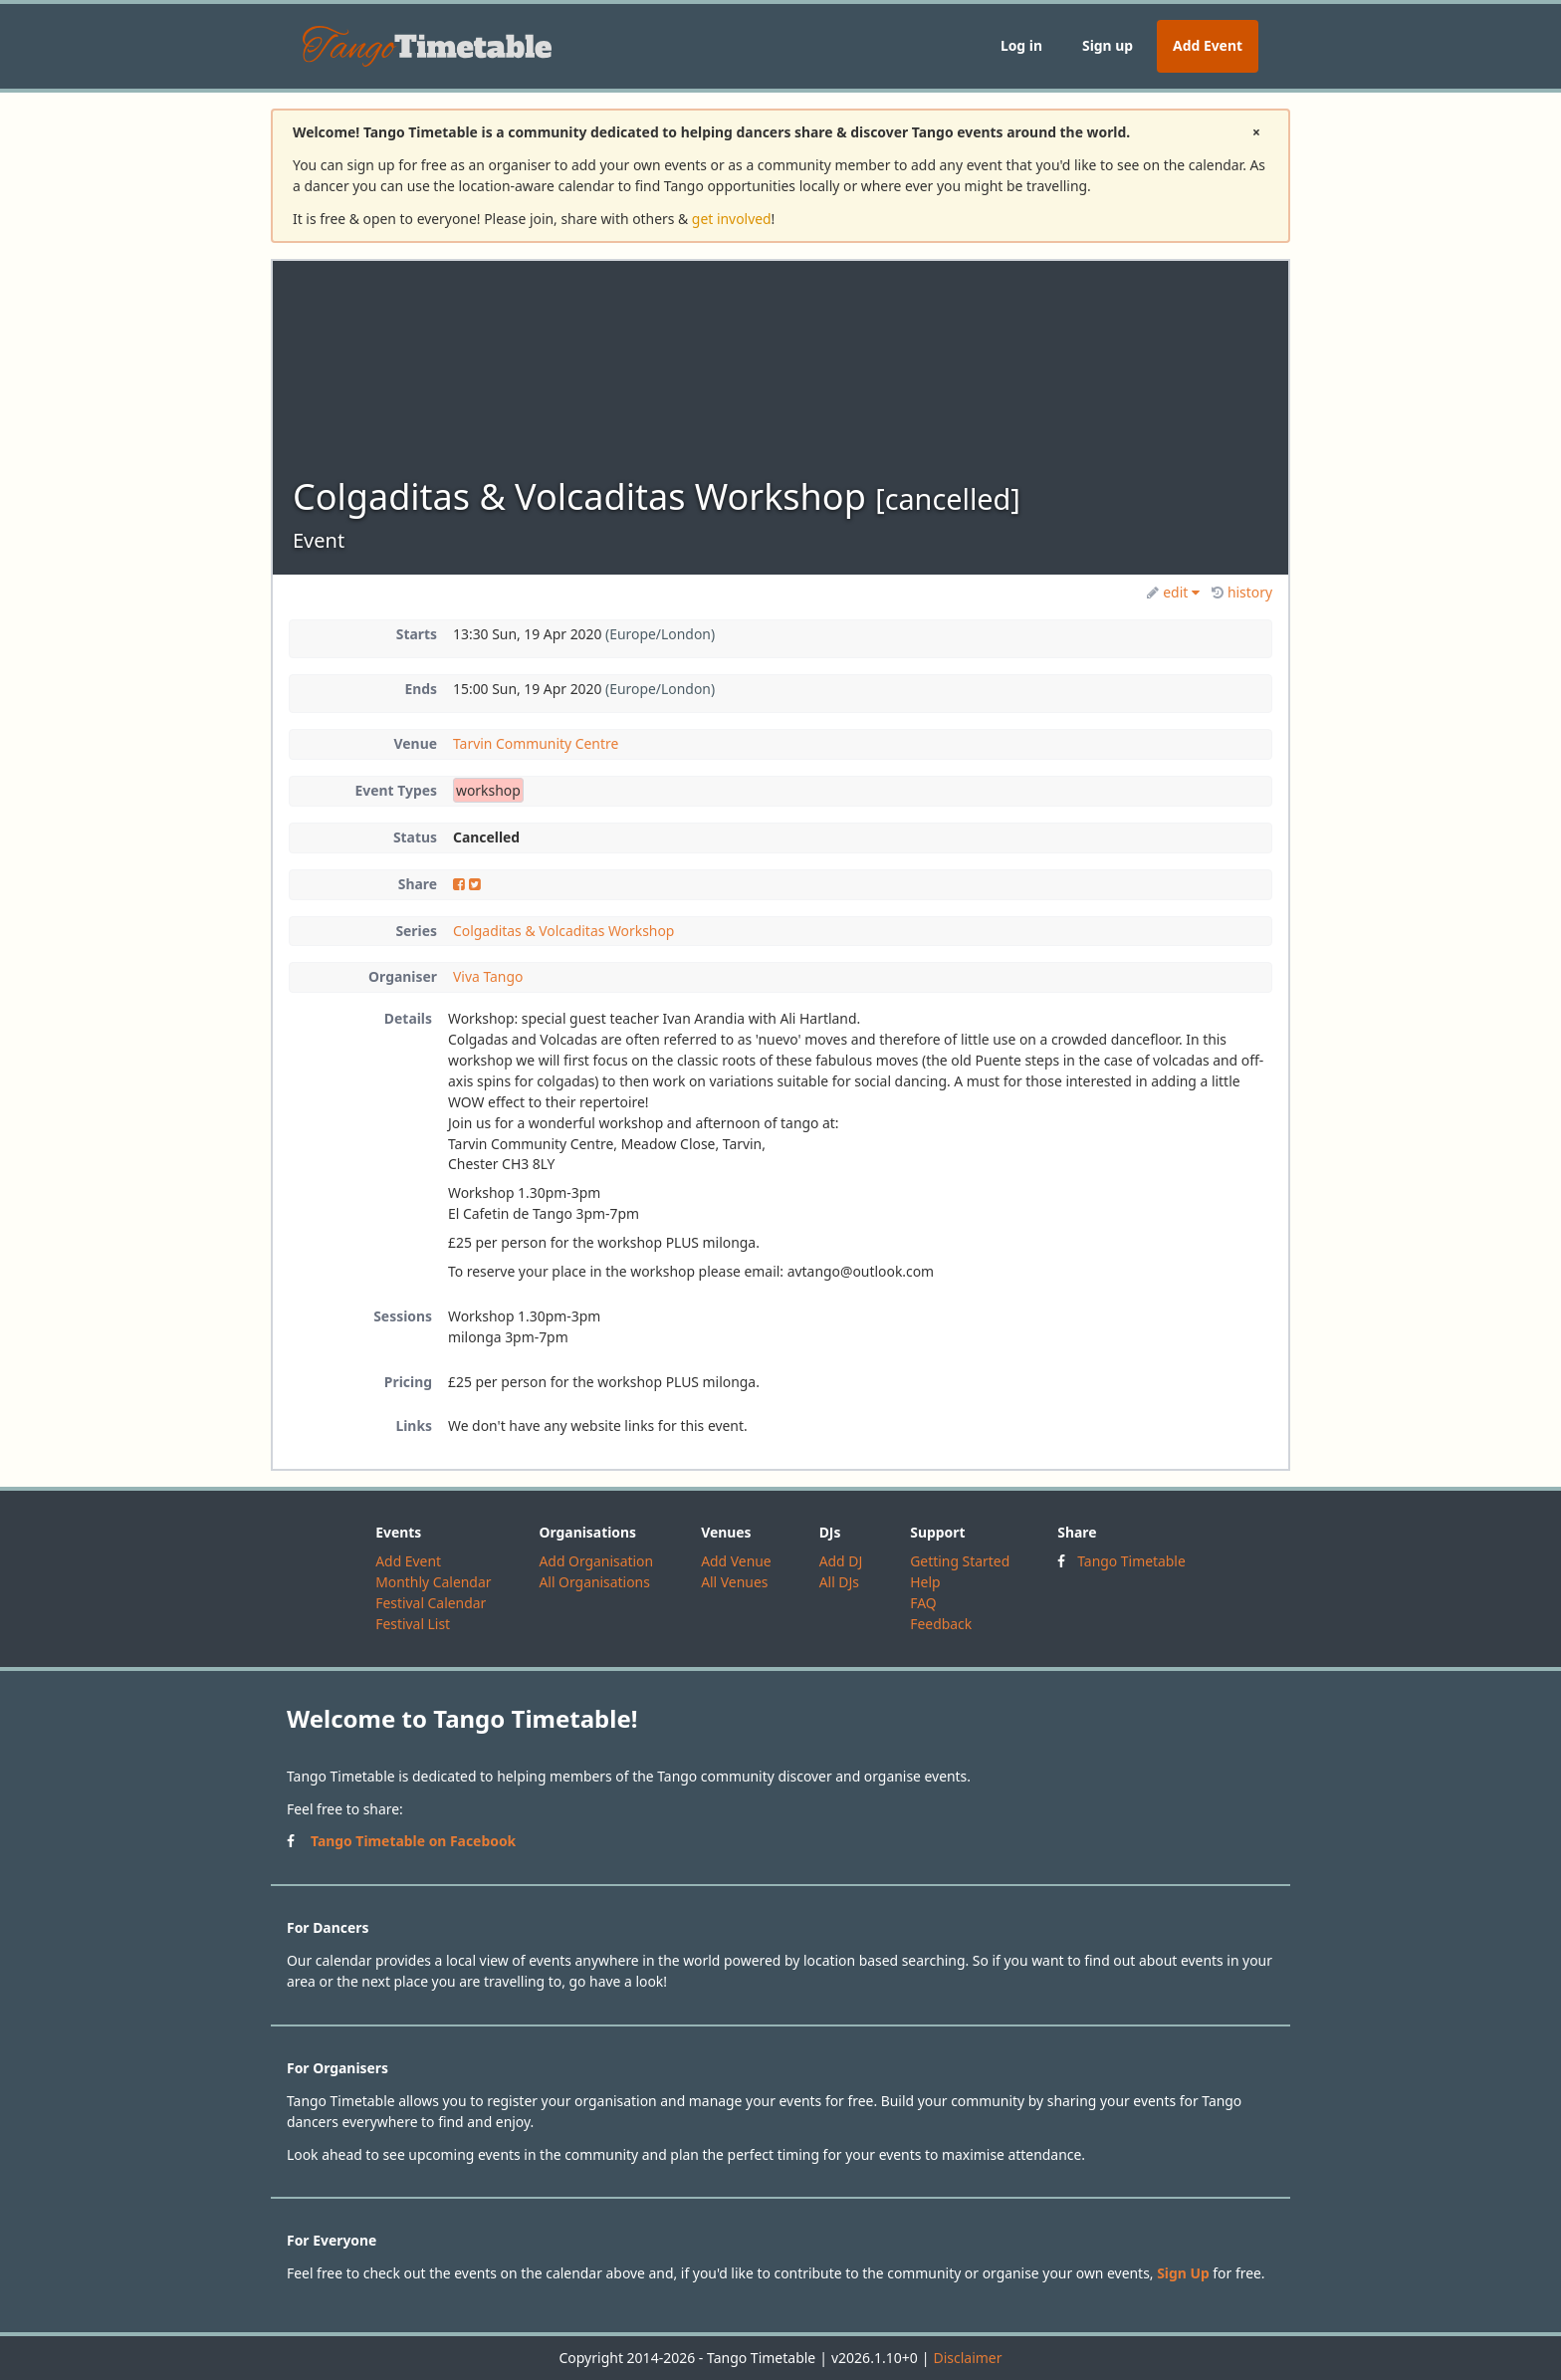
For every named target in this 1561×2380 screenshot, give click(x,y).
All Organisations (594, 1581)
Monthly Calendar (433, 1581)
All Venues (734, 1581)
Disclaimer (967, 2357)
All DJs (839, 1581)
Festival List (412, 1623)
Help (925, 1581)
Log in (1021, 45)
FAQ (923, 1602)
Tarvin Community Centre (535, 743)
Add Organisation (596, 1560)
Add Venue (736, 1560)
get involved (732, 218)
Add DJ (841, 1560)
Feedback (941, 1623)
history (1242, 592)
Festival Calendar (430, 1602)
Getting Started (959, 1560)
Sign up (1107, 45)
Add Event (1207, 45)
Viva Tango (488, 976)
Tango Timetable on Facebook (413, 1840)
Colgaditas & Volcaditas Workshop (563, 930)
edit (1173, 592)
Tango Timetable (1131, 1560)
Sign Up (1183, 2272)
